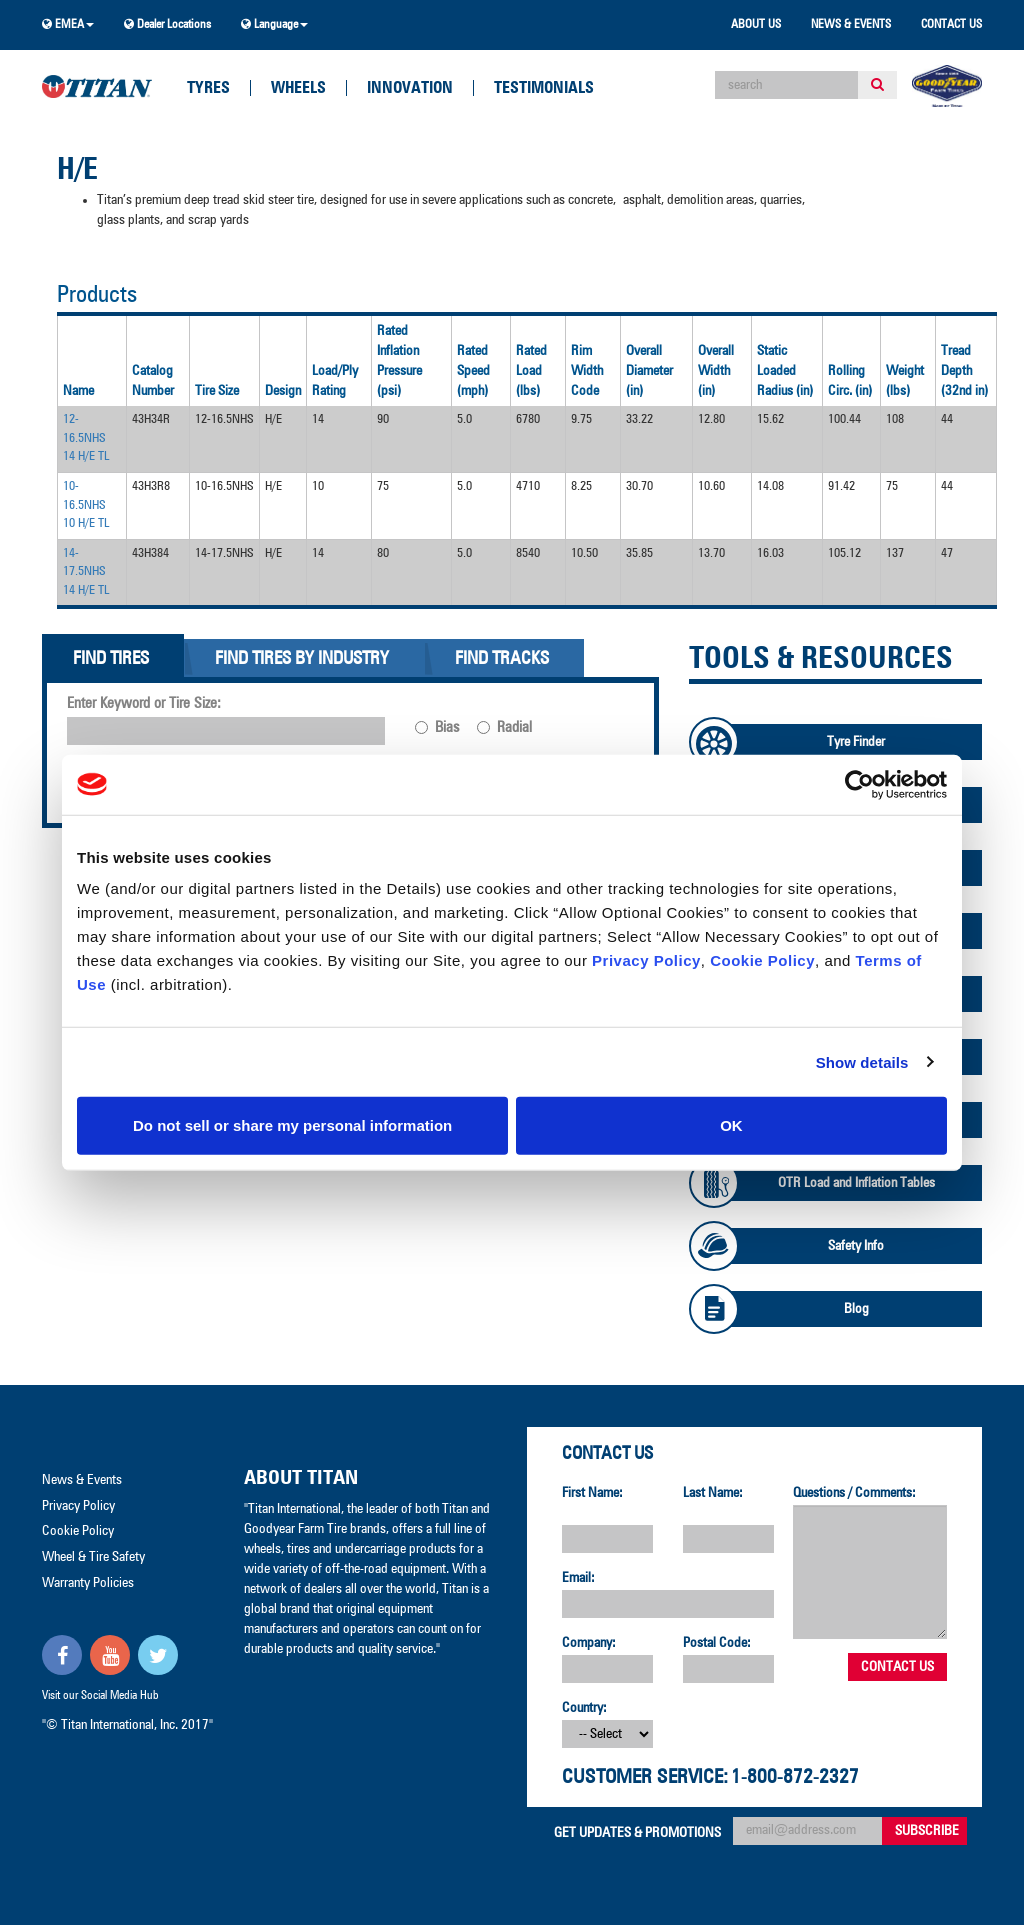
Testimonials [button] (544, 88)
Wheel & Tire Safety (93, 1557)
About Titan (301, 1478)
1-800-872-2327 (795, 1777)
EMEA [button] (68, 24)
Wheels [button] (298, 88)
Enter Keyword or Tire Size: (144, 703)
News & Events (851, 25)
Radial (514, 727)
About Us (756, 25)
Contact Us (951, 25)
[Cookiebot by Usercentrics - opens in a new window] (859, 784)
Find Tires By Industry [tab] (302, 659)
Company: (589, 1643)
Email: (578, 1578)
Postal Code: (717, 1643)
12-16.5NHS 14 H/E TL (86, 438)
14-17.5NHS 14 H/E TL (86, 572)
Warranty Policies (88, 1583)
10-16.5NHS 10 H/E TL (86, 505)
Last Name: (713, 1493)
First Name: (592, 1493)
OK (731, 1125)
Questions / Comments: (854, 1493)
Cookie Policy (762, 960)
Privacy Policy (646, 960)
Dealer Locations (167, 24)
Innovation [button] (410, 88)
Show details (862, 1061)
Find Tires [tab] (111, 659)
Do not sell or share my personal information (292, 1125)
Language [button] (274, 24)
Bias (447, 727)
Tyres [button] (208, 88)
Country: (584, 1708)
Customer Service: (645, 1777)
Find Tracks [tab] (502, 659)
